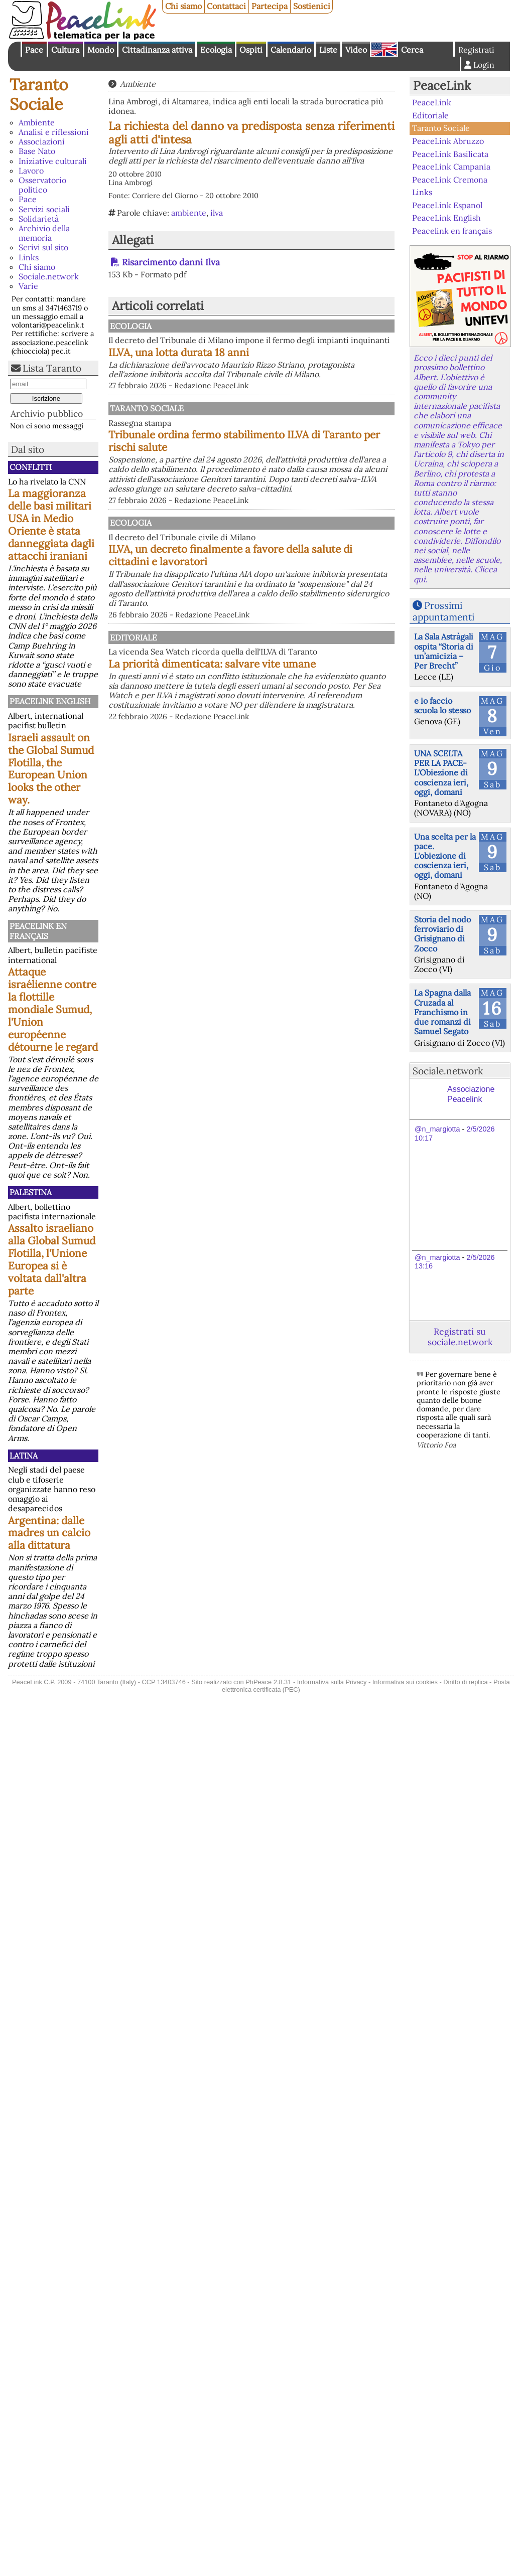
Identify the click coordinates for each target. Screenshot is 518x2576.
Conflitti (31, 467)
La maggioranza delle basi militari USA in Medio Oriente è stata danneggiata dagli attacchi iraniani (51, 525)
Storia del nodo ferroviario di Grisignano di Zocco (442, 933)
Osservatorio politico (42, 185)
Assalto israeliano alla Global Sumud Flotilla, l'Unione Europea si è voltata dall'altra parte (51, 1259)
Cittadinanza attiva (157, 50)
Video (356, 50)
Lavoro (31, 171)
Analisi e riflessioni (54, 132)
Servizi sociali (44, 209)
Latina (24, 1456)
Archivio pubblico (47, 413)
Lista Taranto (52, 368)
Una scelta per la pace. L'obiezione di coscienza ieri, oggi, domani (445, 856)
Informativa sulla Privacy (332, 1682)
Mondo (100, 50)
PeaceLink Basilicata (450, 153)
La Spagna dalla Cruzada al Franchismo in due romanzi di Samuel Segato (442, 1012)
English (384, 49)
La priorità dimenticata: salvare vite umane (298, 708)
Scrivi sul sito (43, 247)
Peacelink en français (38, 930)
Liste (328, 50)
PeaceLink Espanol (447, 205)
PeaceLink (442, 85)
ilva (216, 213)
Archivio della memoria (44, 233)
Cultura (65, 50)
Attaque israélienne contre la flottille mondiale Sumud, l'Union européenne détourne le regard (53, 1009)
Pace (34, 50)
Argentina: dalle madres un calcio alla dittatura (49, 1533)
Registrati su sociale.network (460, 1337)
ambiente (188, 213)
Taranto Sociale (39, 94)
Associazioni (42, 141)
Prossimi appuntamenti (443, 611)
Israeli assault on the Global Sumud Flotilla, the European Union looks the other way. (51, 769)
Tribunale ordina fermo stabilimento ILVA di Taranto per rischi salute (301, 460)
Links (29, 257)
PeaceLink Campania (451, 167)
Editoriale (236, 666)
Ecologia (216, 50)
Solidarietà (39, 219)
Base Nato (37, 151)
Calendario (291, 50)
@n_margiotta (437, 1129)
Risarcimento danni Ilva (171, 262)
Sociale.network (49, 276)
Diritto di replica (465, 1682)
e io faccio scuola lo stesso (442, 705)
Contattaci (226, 6)
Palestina (31, 1192)
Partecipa (269, 6)
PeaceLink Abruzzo (448, 141)
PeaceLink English (50, 701)
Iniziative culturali (53, 161)
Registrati (476, 50)
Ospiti (251, 50)
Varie (28, 286)
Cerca (412, 50)
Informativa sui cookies (405, 1682)
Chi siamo (183, 6)
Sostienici (311, 6)
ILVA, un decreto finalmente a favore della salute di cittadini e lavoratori (300, 584)
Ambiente (37, 122)
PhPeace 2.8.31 (268, 1682)
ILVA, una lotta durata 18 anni (283, 362)
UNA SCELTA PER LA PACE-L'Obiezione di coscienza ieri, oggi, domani (441, 772)
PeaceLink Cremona (449, 179)
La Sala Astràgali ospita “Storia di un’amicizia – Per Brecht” (443, 651)
